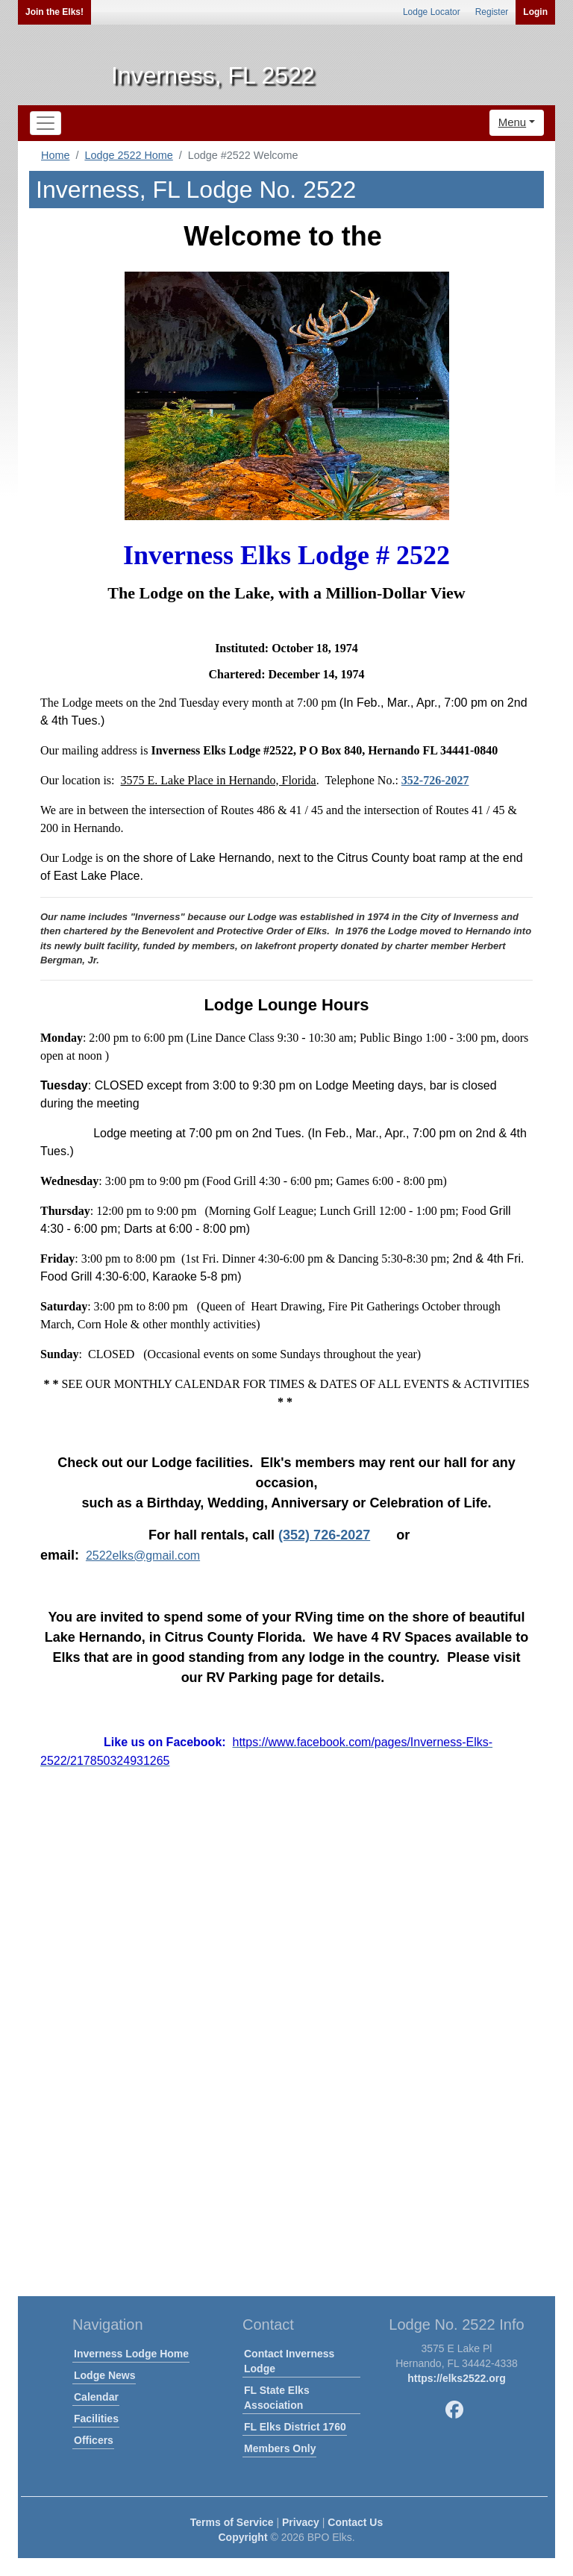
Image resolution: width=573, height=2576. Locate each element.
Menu (512, 122)
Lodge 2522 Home (128, 155)
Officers (93, 2440)
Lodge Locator (431, 12)
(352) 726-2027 (324, 1535)
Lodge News (104, 2375)
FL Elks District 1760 (295, 2427)
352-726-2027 (435, 780)
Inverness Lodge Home (131, 2354)
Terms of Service (232, 2522)
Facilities (96, 2419)
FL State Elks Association (277, 2397)
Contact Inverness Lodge (289, 2361)
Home (55, 155)
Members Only (280, 2448)
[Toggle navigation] (45, 123)
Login (535, 12)
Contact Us (355, 2522)
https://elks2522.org (456, 2378)
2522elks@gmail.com (143, 1555)
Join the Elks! (54, 12)
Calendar (96, 2397)
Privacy (300, 2522)
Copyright (242, 2537)
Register (492, 12)
